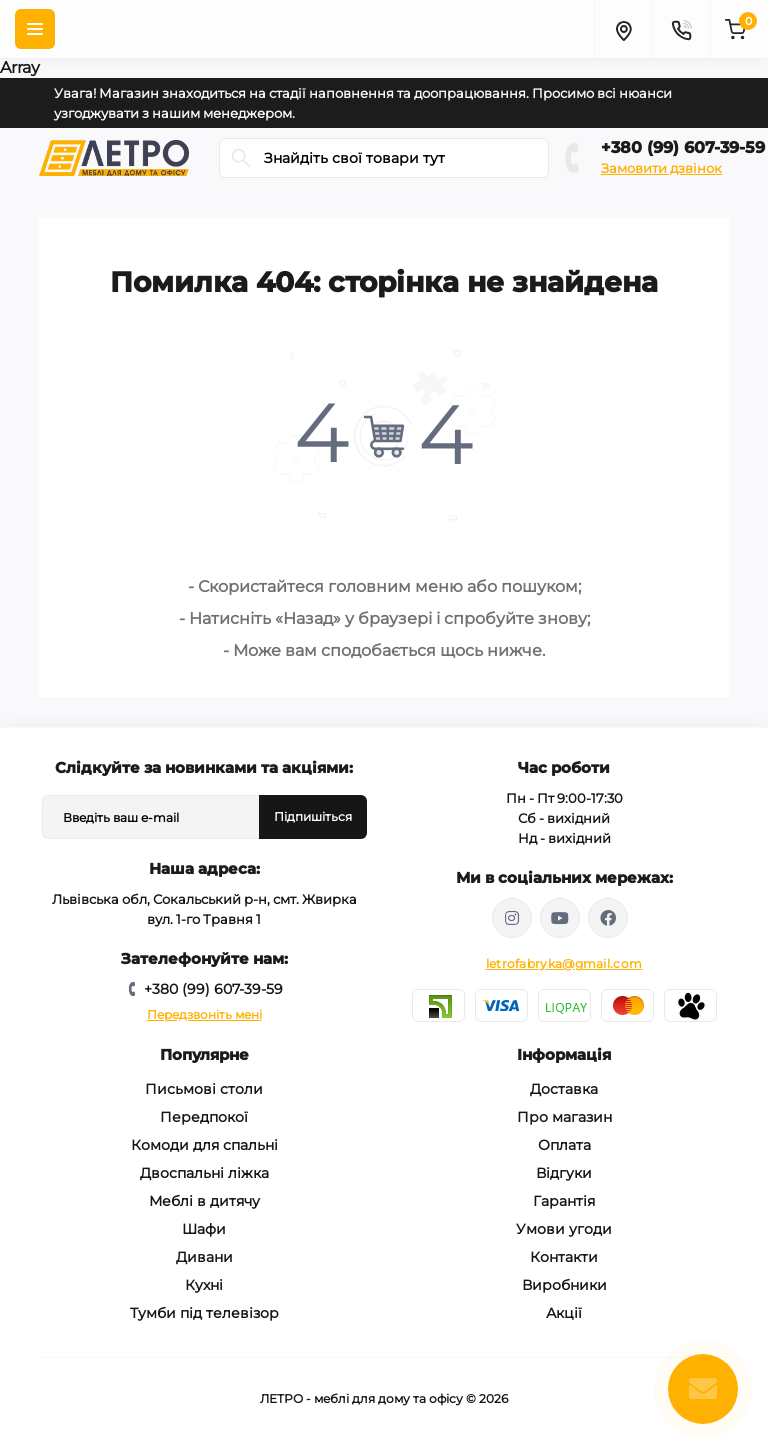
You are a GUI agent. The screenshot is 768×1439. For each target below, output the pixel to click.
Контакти (564, 1257)
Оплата (564, 1145)
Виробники (564, 1285)
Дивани (204, 1257)
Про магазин (564, 1117)
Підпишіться (313, 816)
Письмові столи (204, 1089)
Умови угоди (564, 1229)
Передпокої (204, 1117)
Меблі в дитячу (204, 1201)
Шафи (204, 1229)
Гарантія (564, 1201)
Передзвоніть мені (204, 1014)
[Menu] (35, 29)
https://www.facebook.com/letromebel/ (608, 918)
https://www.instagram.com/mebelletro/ (512, 918)
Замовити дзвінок (661, 168)
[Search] (241, 158)
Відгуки (564, 1173)
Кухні (204, 1285)
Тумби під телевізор (204, 1313)
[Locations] (623, 29)
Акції (564, 1313)
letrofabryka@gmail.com (564, 963)
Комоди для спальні (204, 1145)
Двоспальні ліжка (204, 1173)
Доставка (564, 1089)
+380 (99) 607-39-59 (683, 147)
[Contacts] (681, 29)
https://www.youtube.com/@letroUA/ (560, 918)
